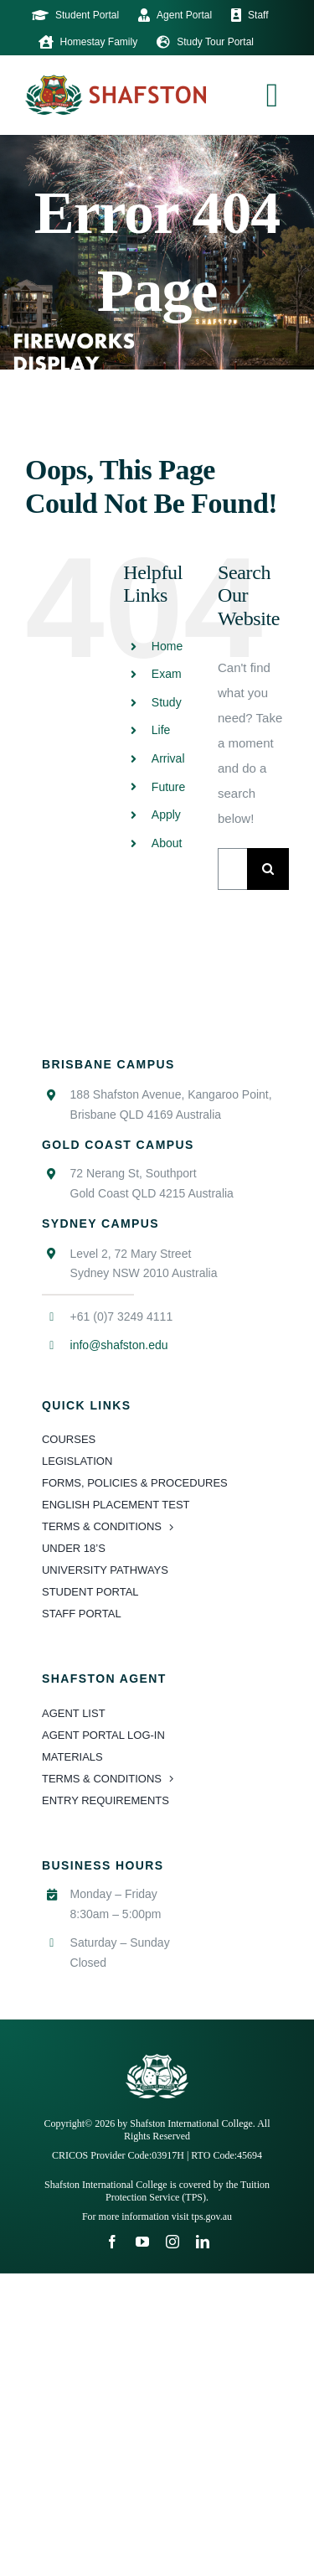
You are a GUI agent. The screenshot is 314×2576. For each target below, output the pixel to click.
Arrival (168, 758)
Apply (166, 814)
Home (167, 646)
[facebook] (112, 2241)
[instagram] (172, 2241)
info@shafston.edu (119, 1345)
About (167, 843)
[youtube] (142, 2241)
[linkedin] (202, 2241)
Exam (167, 673)
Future (168, 787)
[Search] (268, 869)
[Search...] (232, 869)
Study (167, 702)
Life (161, 730)
